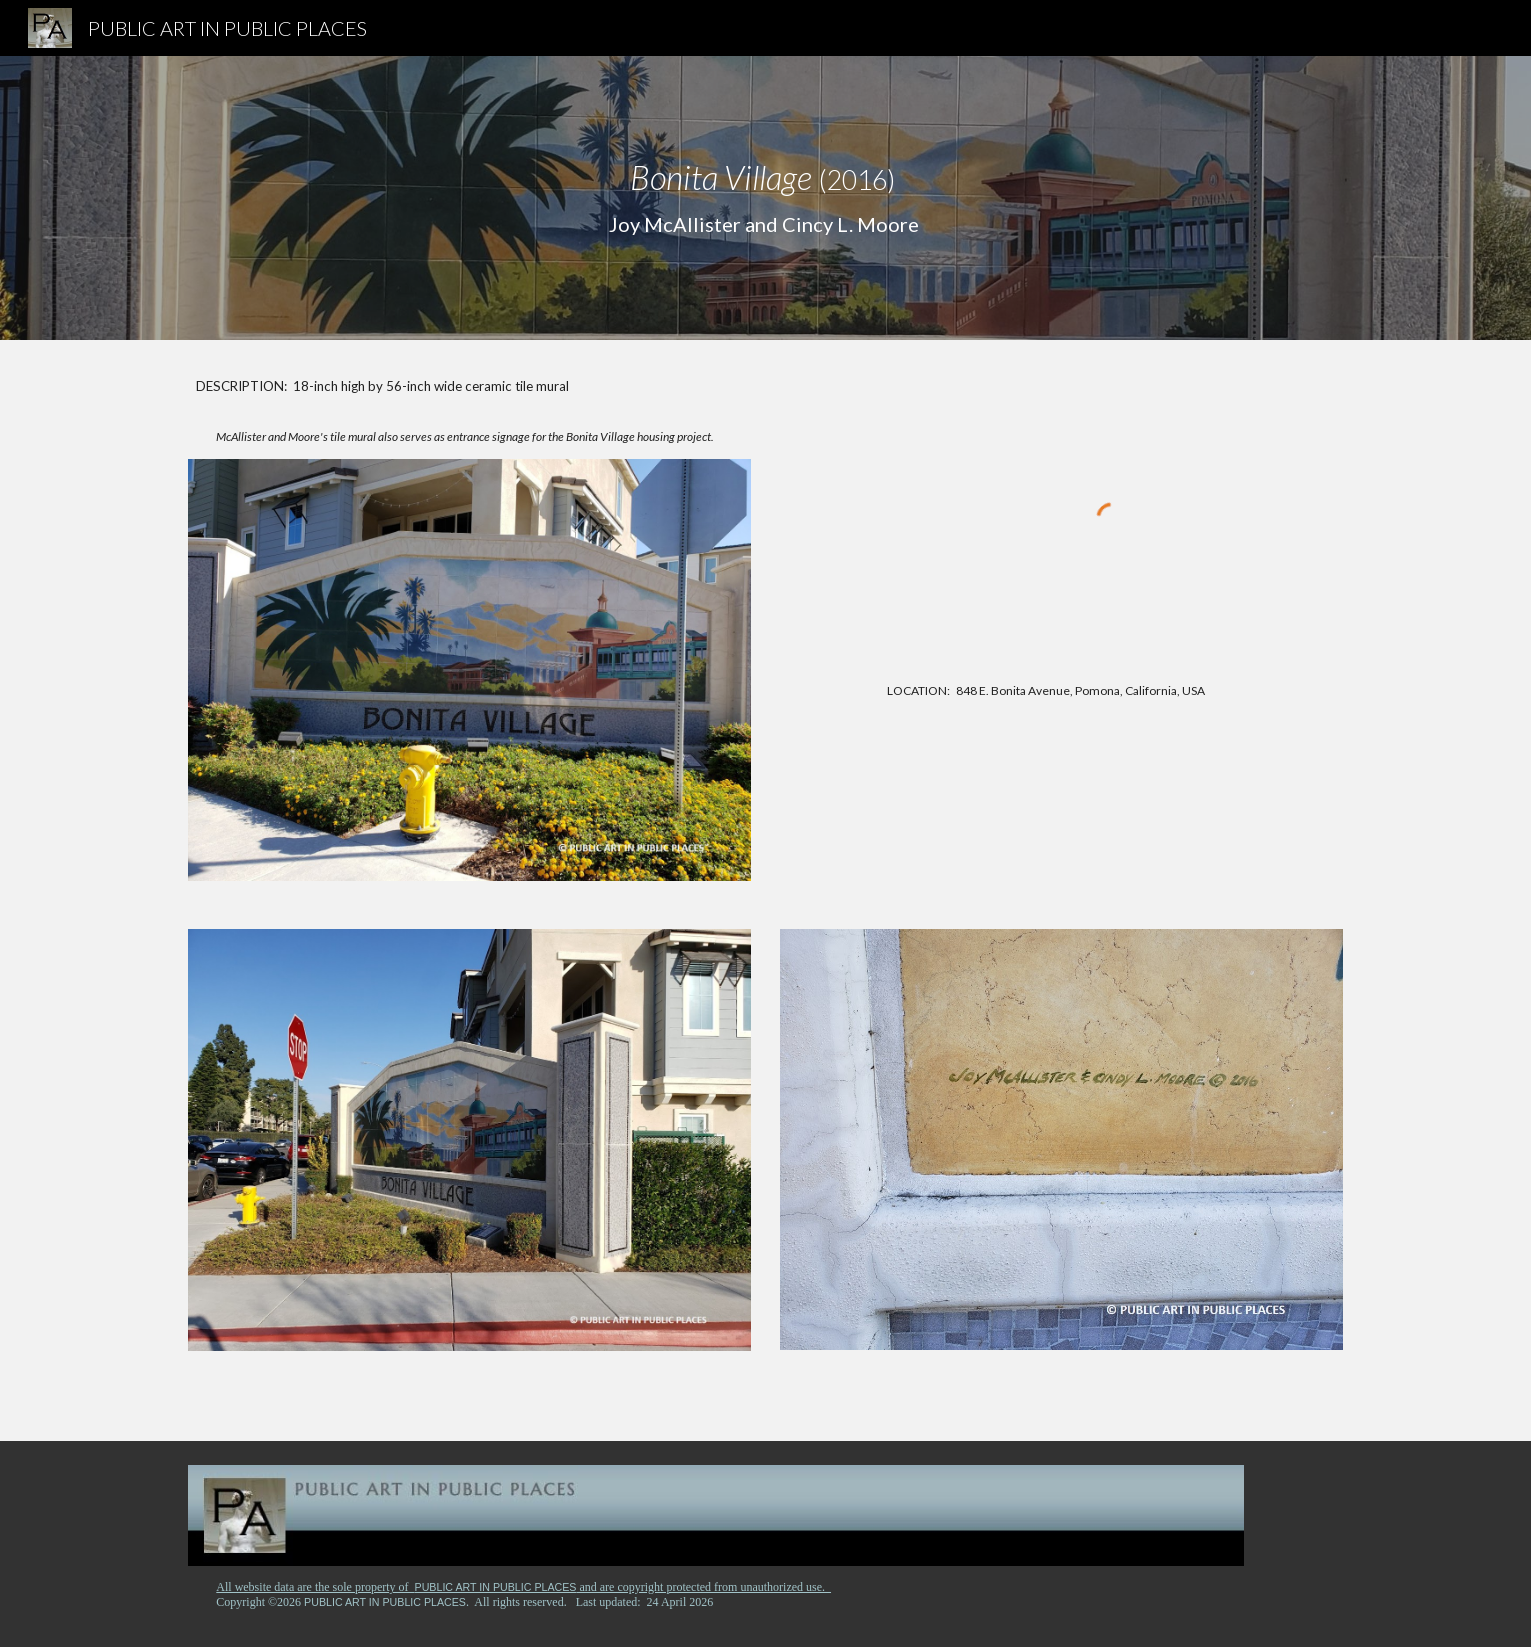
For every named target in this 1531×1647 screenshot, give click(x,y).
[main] (765, 198)
